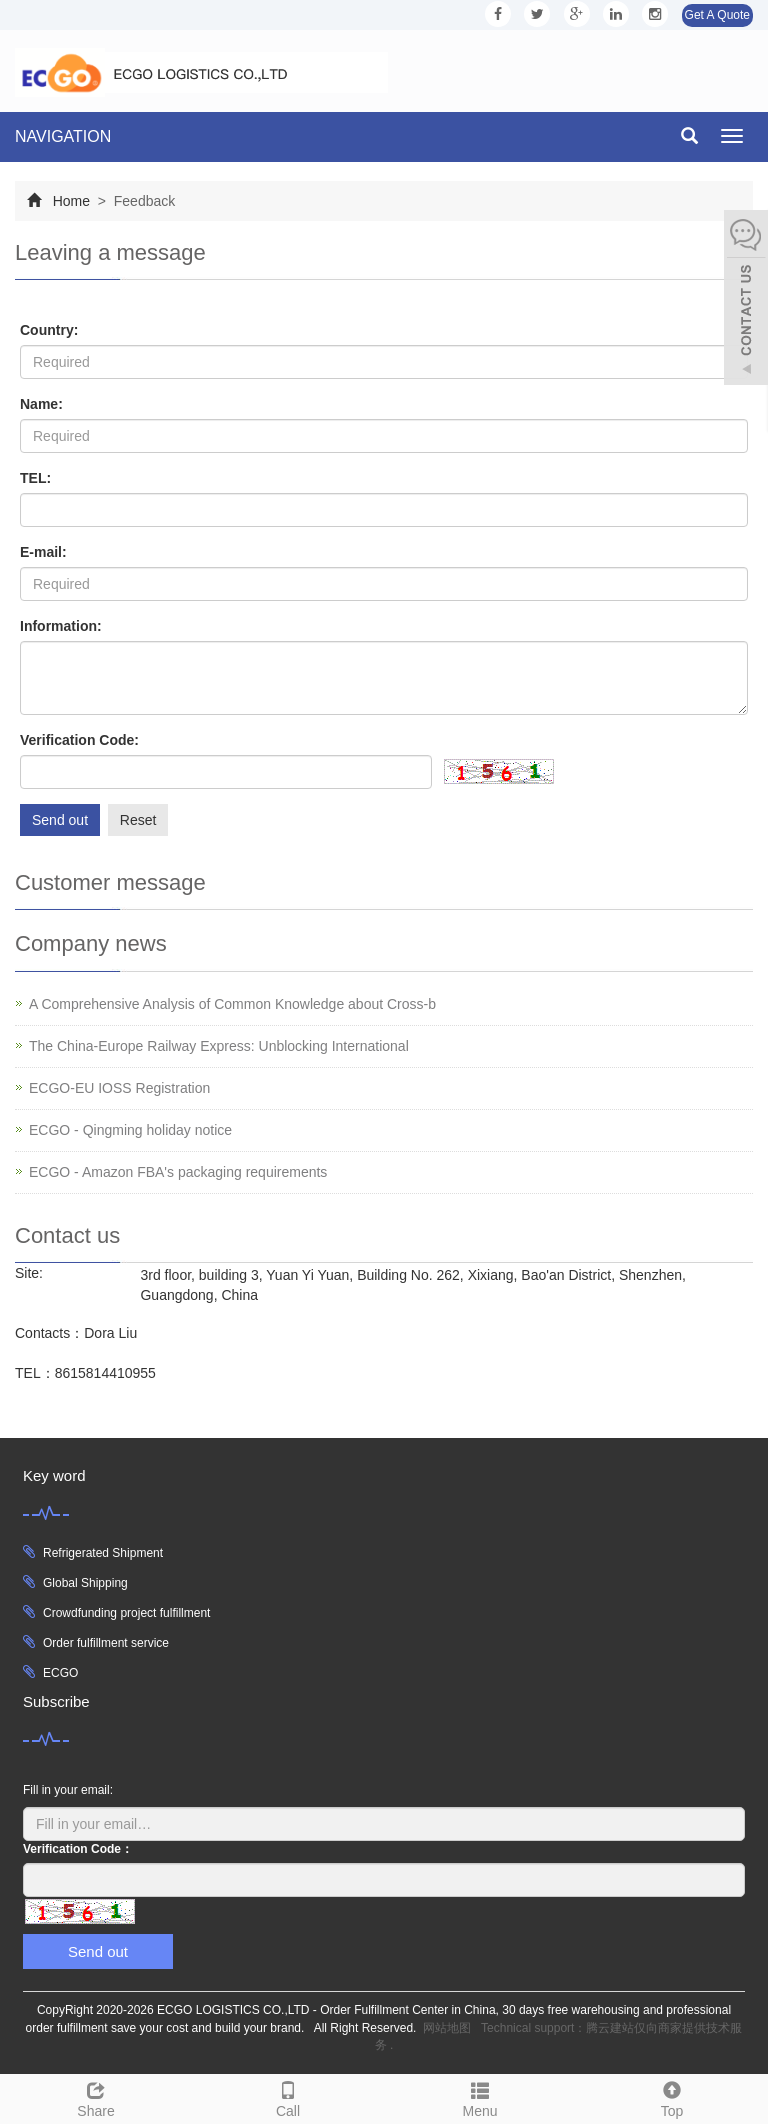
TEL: (35, 478)
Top (672, 2097)
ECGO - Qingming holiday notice (130, 1130)
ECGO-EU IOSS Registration (119, 1088)
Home (71, 201)
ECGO (60, 1673)
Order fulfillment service (106, 1643)
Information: (61, 626)
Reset (138, 820)
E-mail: (43, 552)
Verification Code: (79, 740)
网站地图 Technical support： (504, 2028)
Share (96, 2097)
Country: (49, 330)
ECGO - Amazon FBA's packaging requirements (178, 1172)
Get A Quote (717, 15)
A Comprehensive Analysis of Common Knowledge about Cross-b (232, 1004)
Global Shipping (85, 1583)
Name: (41, 404)
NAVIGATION (63, 136)
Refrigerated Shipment (103, 1553)
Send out (60, 820)
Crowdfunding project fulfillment (126, 1613)
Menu (480, 2097)
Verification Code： (78, 1849)
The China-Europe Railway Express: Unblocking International (219, 1046)
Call (288, 2097)
